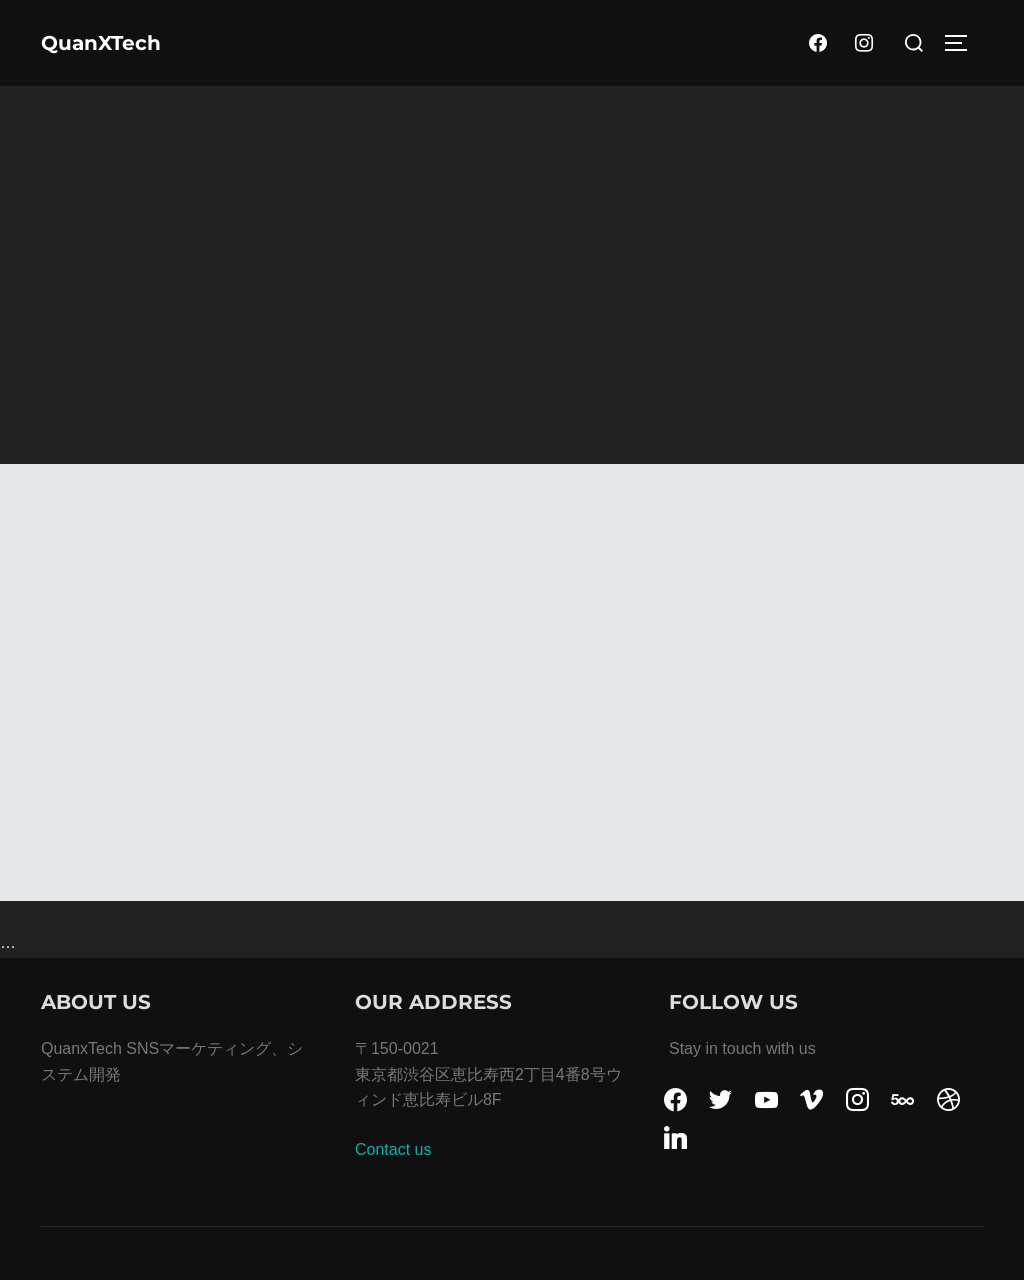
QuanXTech (101, 43)
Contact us (393, 1149)
